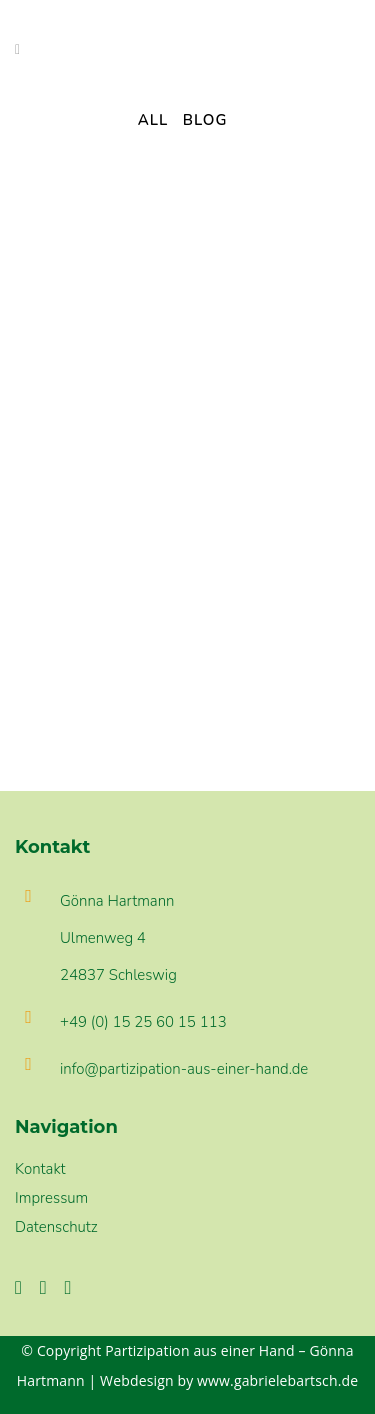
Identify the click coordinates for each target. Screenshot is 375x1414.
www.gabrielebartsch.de (277, 1380)
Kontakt (40, 1169)
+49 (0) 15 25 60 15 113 (143, 1022)
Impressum (51, 1198)
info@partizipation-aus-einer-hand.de (184, 1069)
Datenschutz (56, 1227)
